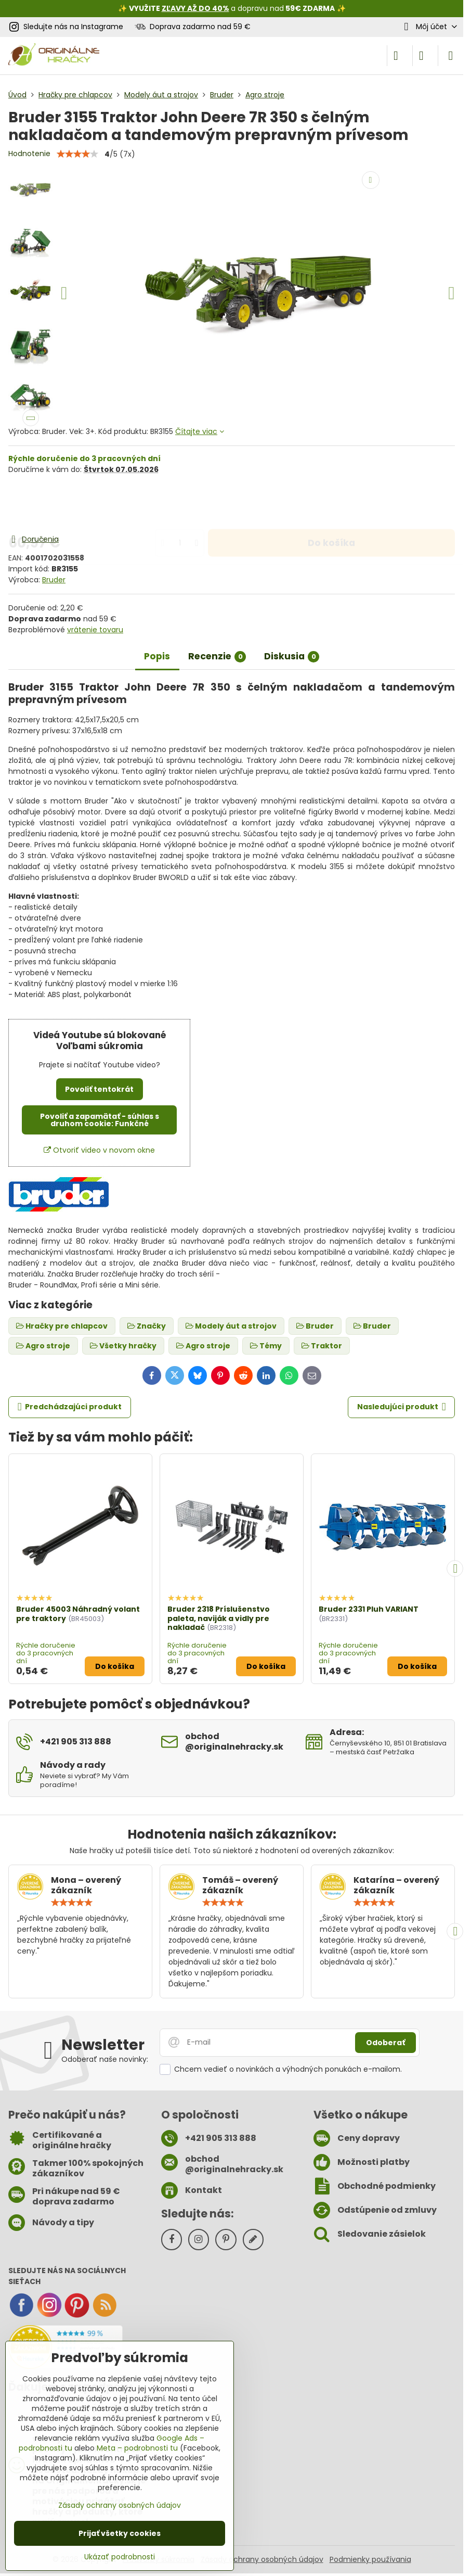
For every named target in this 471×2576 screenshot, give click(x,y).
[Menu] (450, 55)
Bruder (54, 580)
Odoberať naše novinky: (104, 2059)
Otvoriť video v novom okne (99, 1150)
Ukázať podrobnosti (119, 2557)
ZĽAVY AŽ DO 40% (195, 8)
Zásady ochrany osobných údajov (262, 2559)
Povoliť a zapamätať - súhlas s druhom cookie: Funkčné (99, 1120)
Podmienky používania (370, 2559)
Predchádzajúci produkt (70, 1406)
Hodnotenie (29, 153)
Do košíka (331, 504)
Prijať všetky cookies (119, 2533)
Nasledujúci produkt (401, 1406)
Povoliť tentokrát (99, 1089)
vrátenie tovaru (95, 629)
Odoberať (385, 2042)
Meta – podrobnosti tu (137, 2448)
